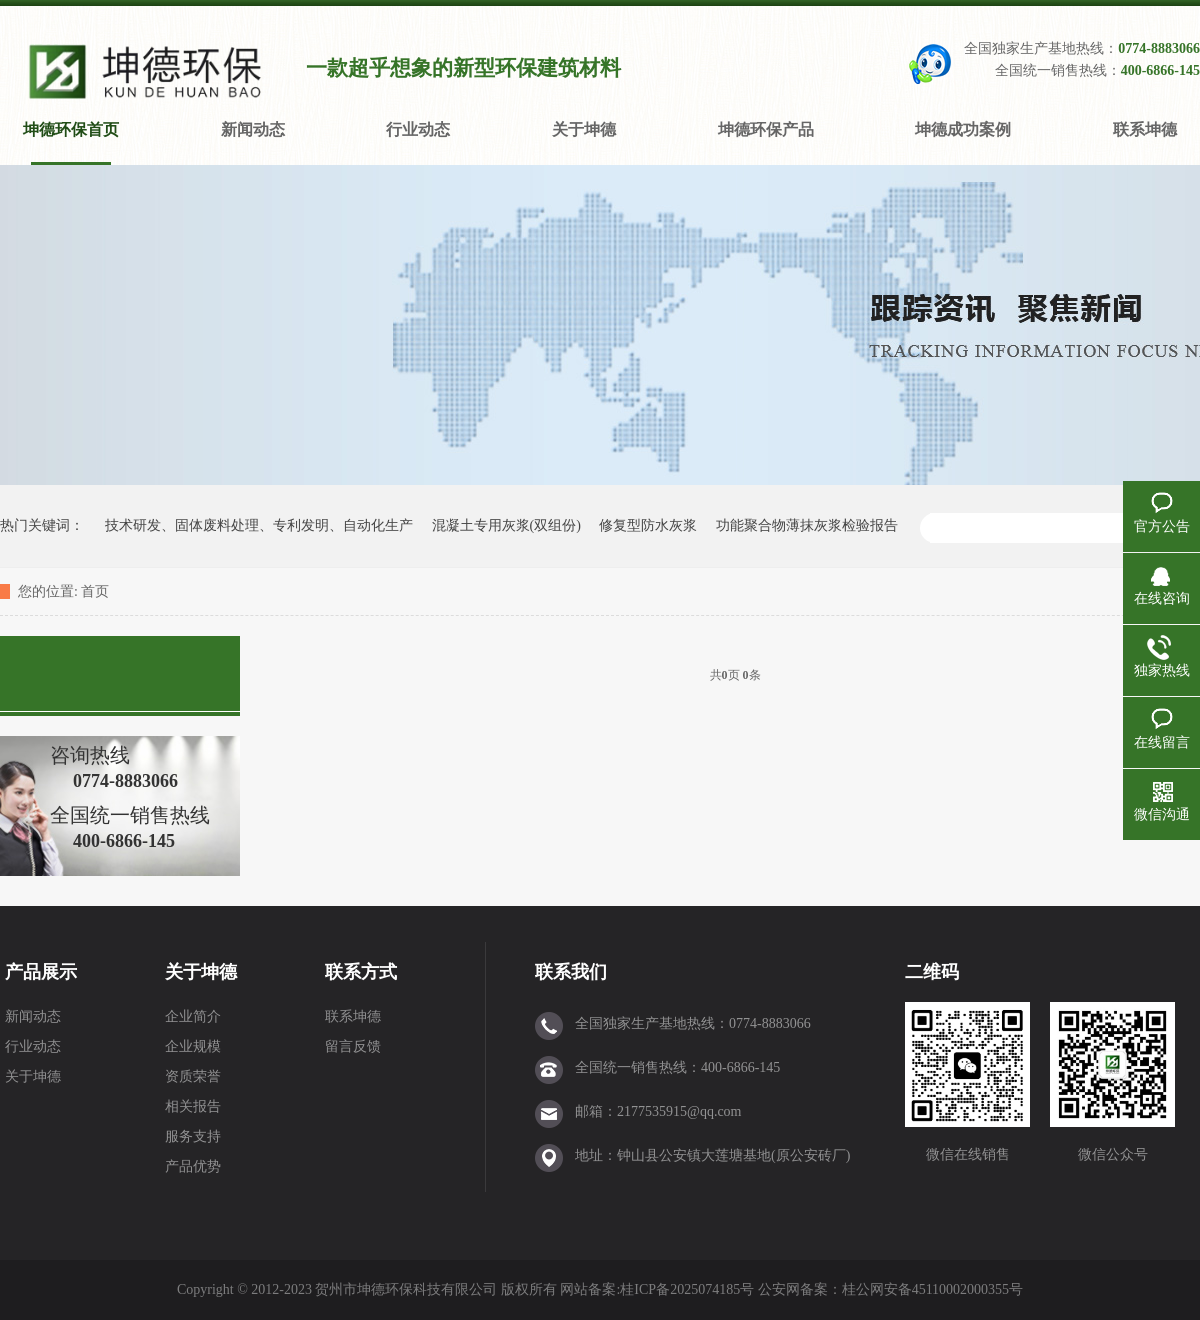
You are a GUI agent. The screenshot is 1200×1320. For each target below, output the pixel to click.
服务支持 (193, 1136)
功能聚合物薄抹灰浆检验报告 (807, 525)
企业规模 (193, 1046)
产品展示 (41, 972)
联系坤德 (1145, 129)
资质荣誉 (193, 1076)
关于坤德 (584, 129)
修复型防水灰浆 (648, 525)
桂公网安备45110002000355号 (932, 1289)
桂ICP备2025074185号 (687, 1289)
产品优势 (193, 1166)
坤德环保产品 (766, 129)
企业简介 (193, 1016)
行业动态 (418, 129)
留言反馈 (353, 1046)
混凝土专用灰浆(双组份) (506, 525)
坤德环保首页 (71, 129)
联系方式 (361, 972)
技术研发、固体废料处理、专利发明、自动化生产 (259, 525)
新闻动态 (253, 129)
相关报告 (193, 1106)
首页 (95, 591)
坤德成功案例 (963, 129)
